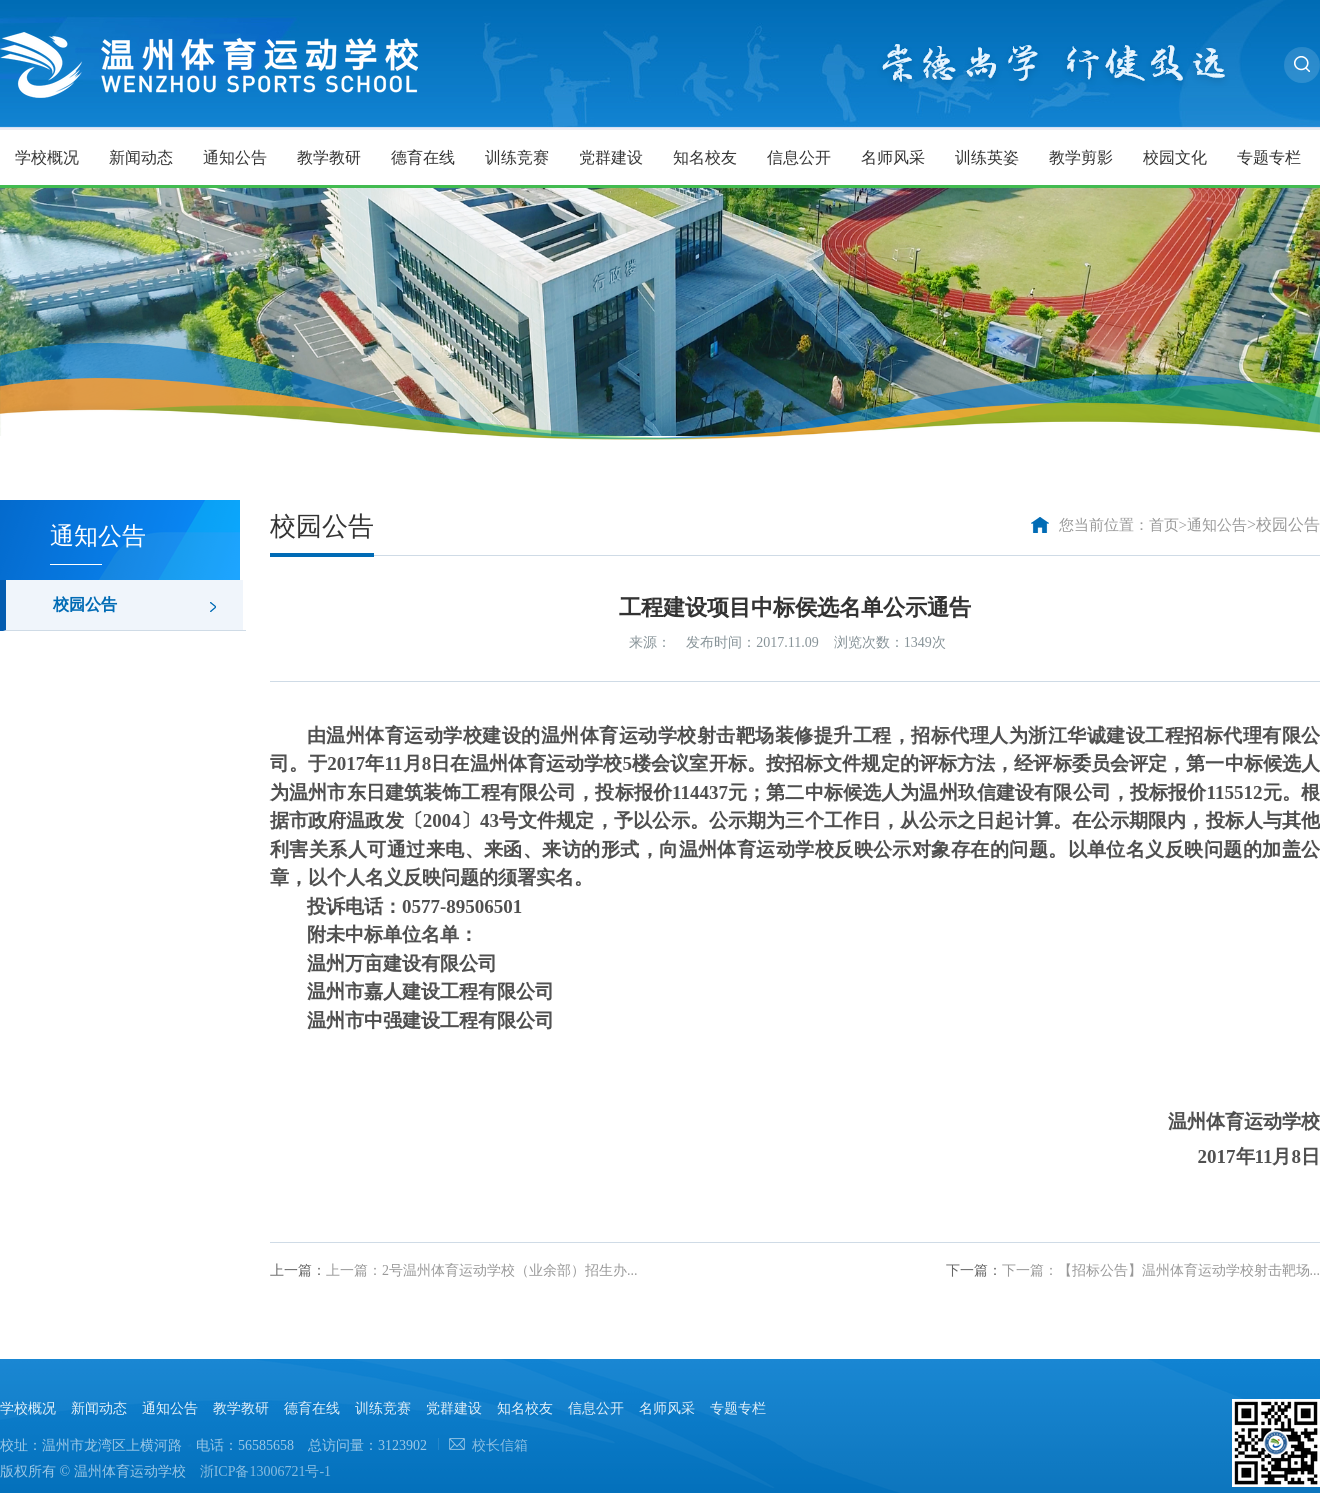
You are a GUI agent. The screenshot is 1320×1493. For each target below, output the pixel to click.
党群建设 (611, 157)
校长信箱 (500, 1445)
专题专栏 (1269, 157)
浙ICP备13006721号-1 (265, 1471)
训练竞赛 (517, 157)
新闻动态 (141, 157)
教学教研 (329, 157)
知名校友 (705, 157)
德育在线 (423, 157)
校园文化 (1175, 157)
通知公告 (235, 157)
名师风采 (893, 157)
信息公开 (799, 157)
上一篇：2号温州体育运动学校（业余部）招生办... (482, 1270)
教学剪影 (1081, 157)
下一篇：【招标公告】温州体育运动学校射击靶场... (1161, 1270)
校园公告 (85, 604)
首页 (1164, 525)
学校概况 (47, 157)
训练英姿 (987, 157)
